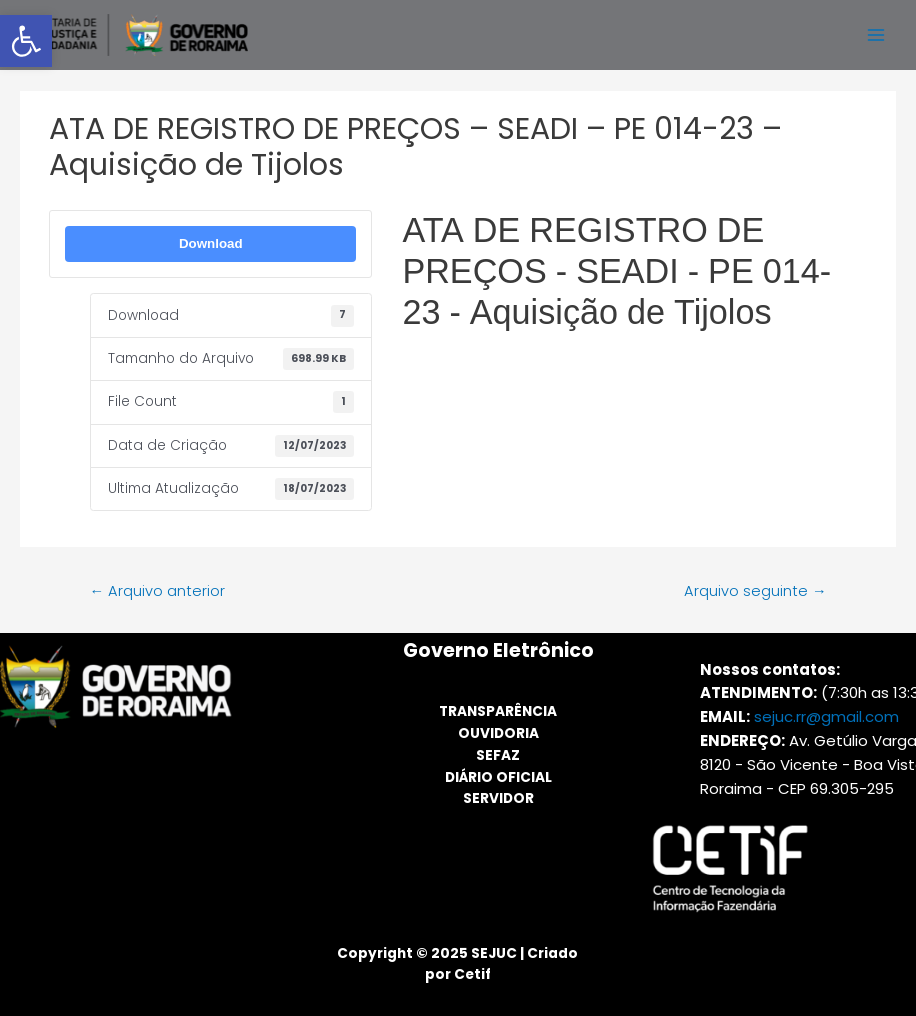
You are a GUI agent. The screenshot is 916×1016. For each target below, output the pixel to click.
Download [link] (211, 243)
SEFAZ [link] (498, 755)
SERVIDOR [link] (498, 798)
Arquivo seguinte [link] (755, 591)
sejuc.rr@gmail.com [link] (826, 716)
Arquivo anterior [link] (157, 591)
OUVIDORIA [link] (498, 733)
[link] (26, 41)
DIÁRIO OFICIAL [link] (498, 777)
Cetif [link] (472, 974)
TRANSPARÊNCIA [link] (498, 711)
